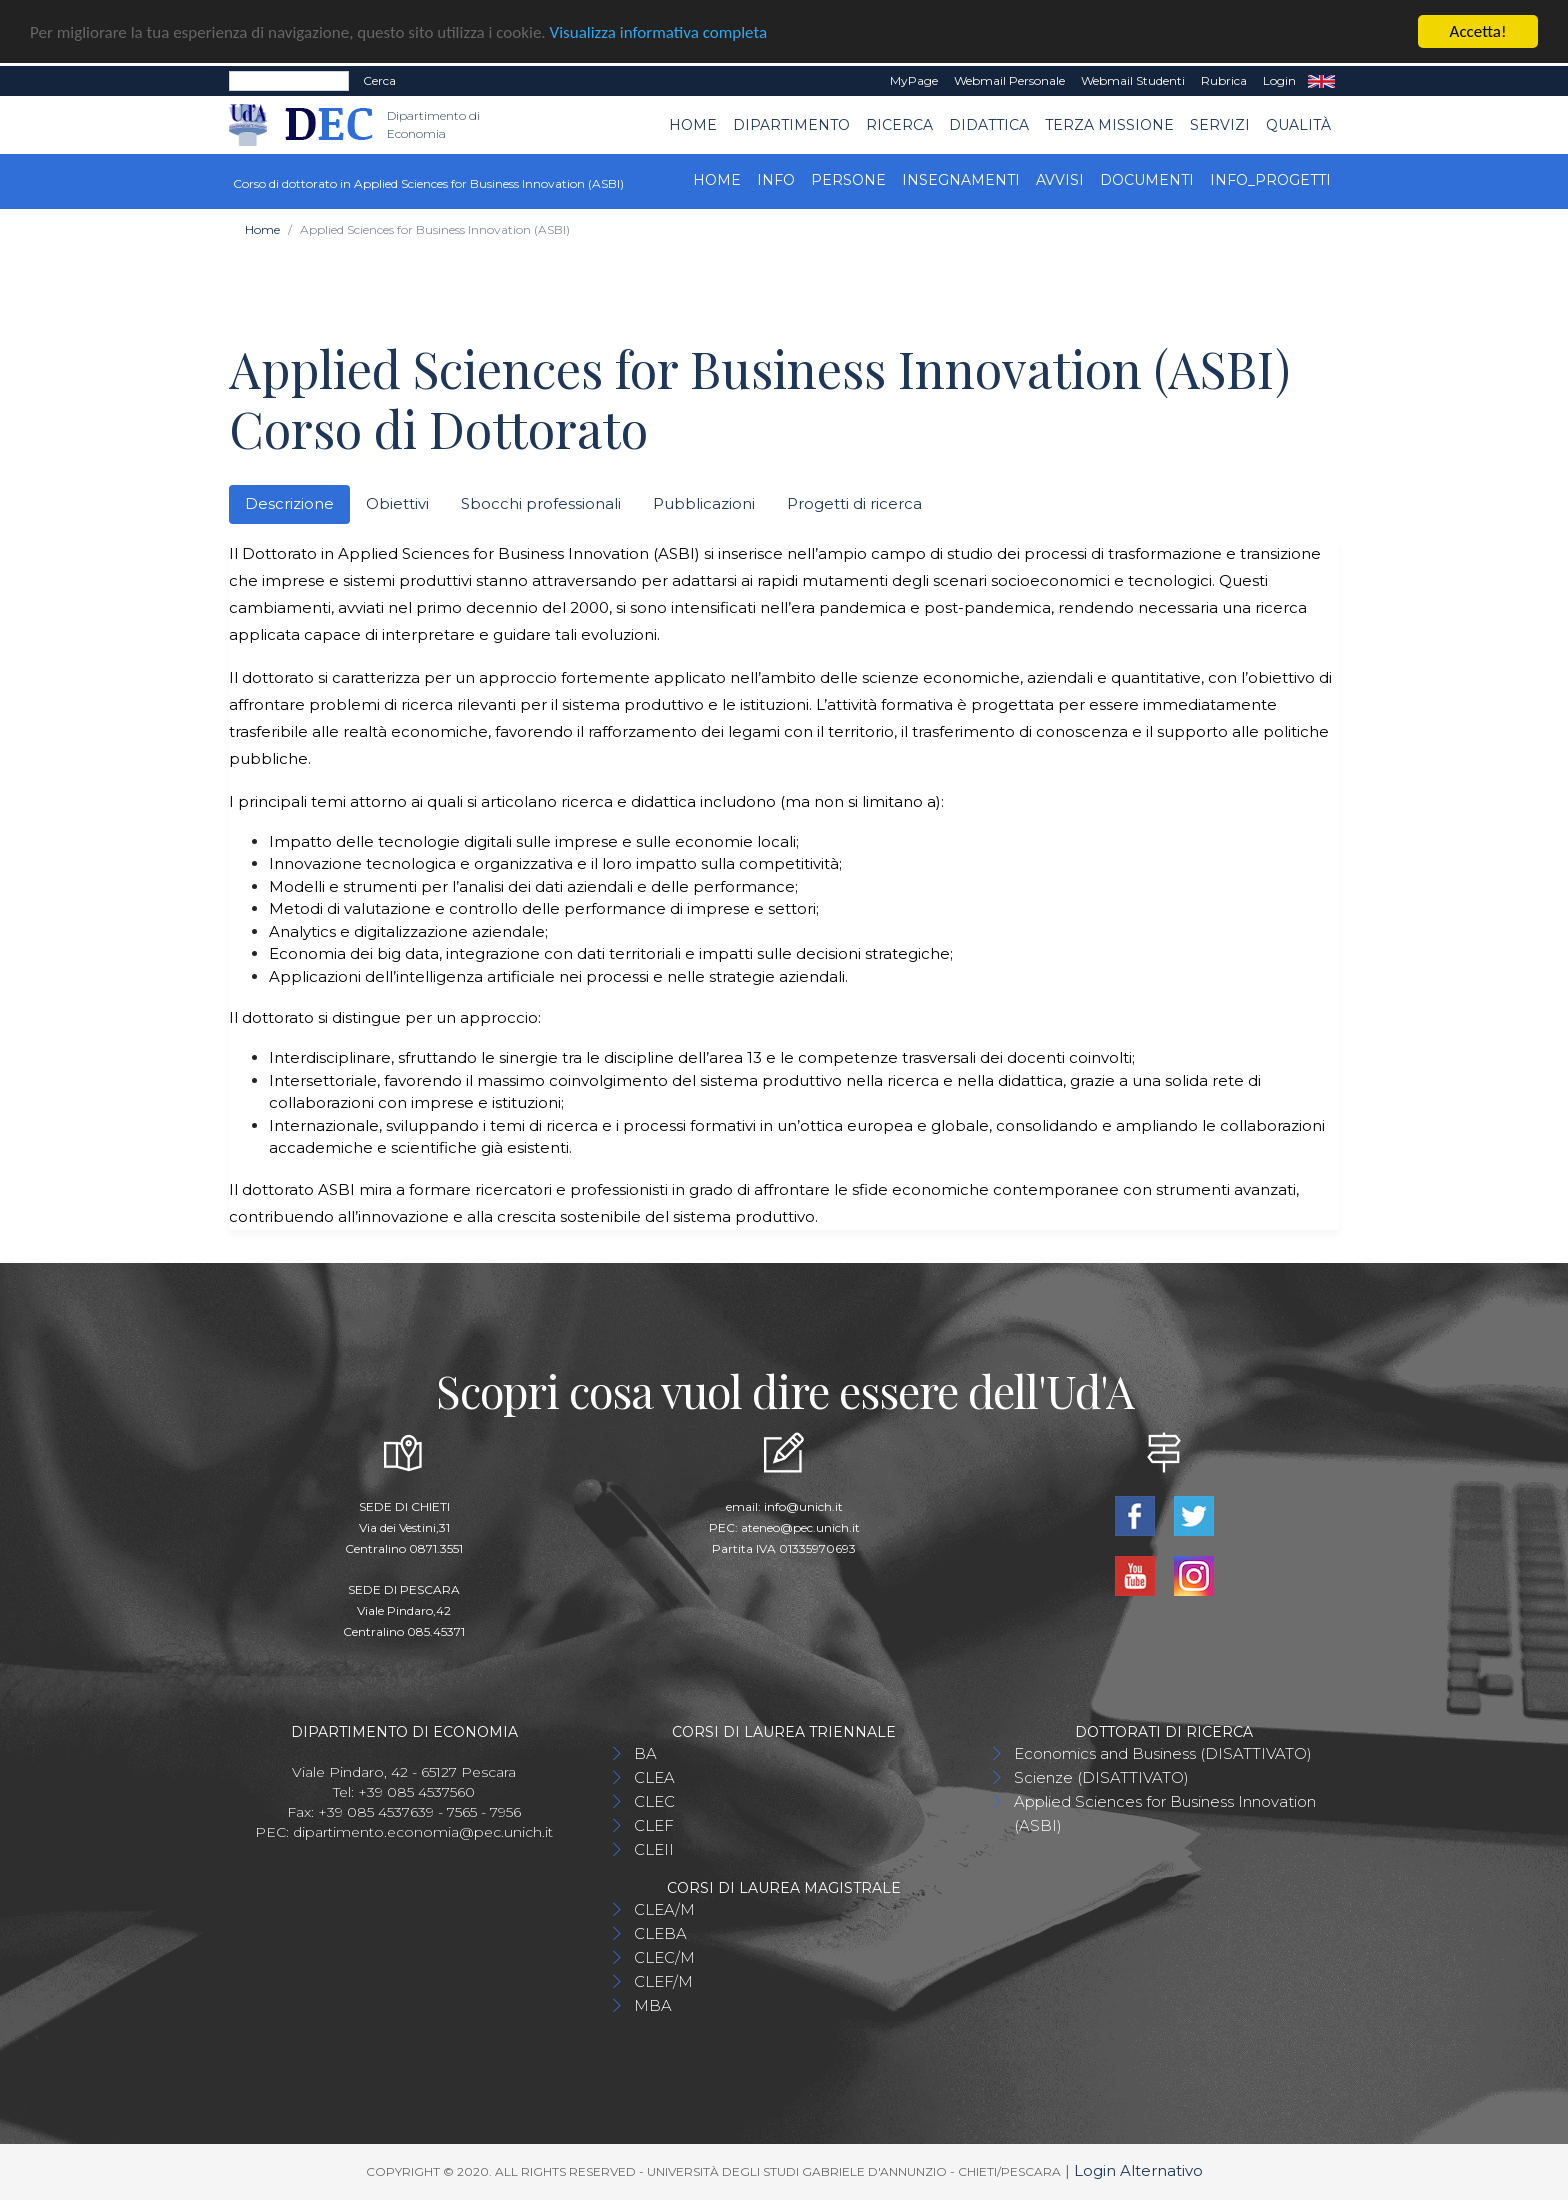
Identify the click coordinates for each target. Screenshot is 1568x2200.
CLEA (654, 1777)
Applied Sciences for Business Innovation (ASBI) (1165, 1813)
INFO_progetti (1270, 180)
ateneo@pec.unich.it (800, 1527)
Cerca (379, 80)
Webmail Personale (1009, 80)
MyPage (914, 80)
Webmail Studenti (1133, 80)
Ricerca (899, 124)
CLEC (654, 1801)
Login (1279, 80)
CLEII (654, 1849)
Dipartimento (791, 124)
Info (776, 180)
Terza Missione (1109, 124)
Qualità (1298, 124)
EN (1321, 81)
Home (693, 124)
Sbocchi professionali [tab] (541, 503)
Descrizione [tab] (289, 503)
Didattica (989, 124)
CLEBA (660, 1933)
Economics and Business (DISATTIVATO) (1163, 1753)
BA (645, 1753)
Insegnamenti (961, 180)
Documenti (1147, 180)
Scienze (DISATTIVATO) (1101, 1777)
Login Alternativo (1138, 2170)
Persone (848, 180)
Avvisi (1060, 180)
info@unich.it (803, 1506)
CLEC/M (664, 1957)
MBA (653, 2005)
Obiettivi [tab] (397, 503)
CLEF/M (663, 1981)
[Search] (289, 81)
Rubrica (1224, 80)
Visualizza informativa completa (659, 31)
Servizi (1220, 124)
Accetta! (1478, 31)
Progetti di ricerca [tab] (854, 503)
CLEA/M (664, 1909)
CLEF (654, 1825)
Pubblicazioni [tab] (704, 503)
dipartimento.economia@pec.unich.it (423, 1832)
